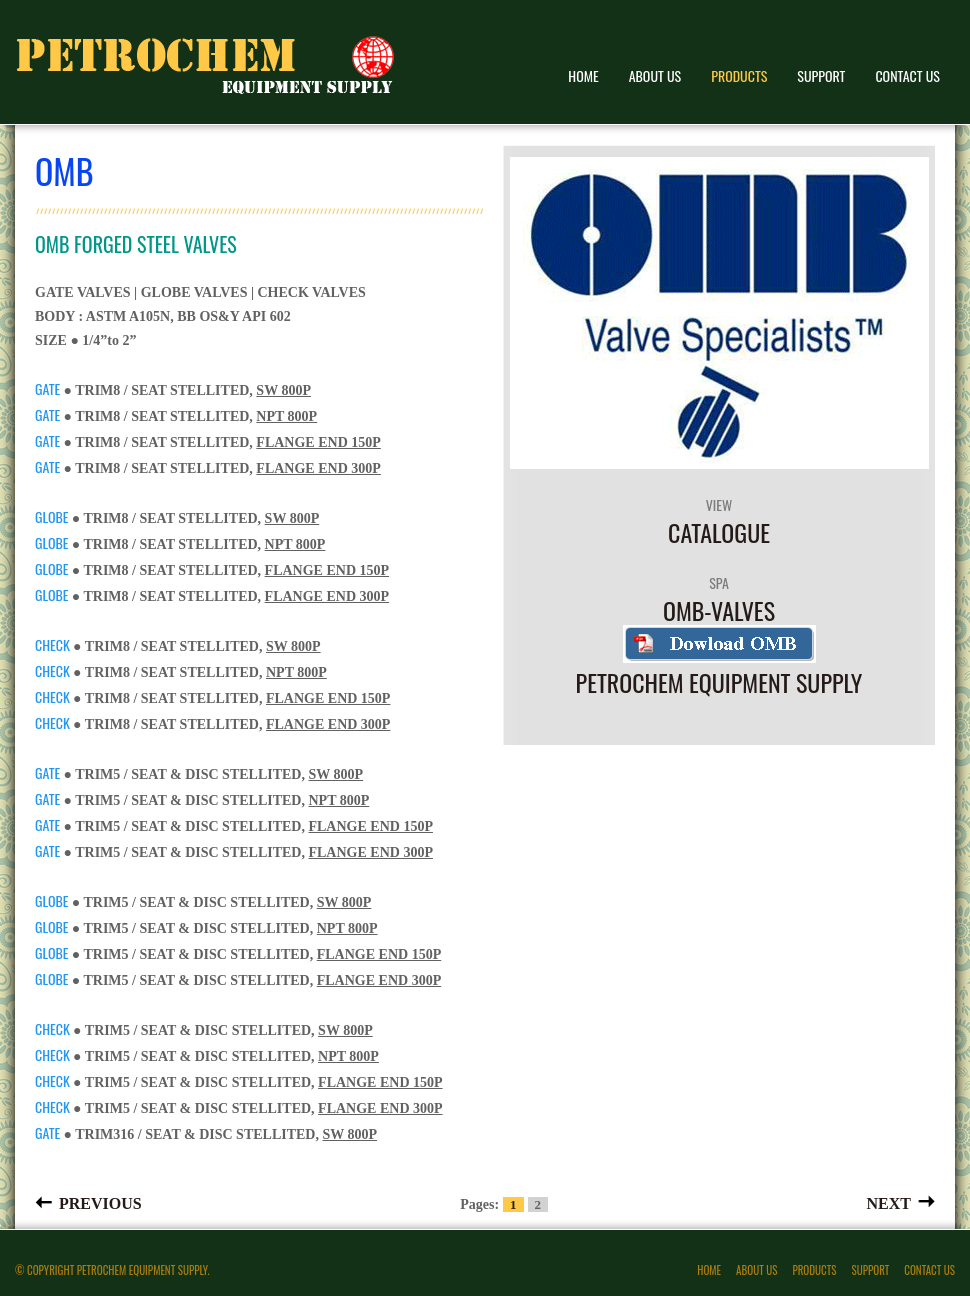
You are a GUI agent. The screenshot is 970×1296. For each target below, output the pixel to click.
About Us (655, 75)
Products (739, 75)
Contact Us (907, 75)
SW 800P (283, 390)
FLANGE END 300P (318, 468)
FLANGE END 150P (318, 442)
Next (889, 1202)
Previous (100, 1202)
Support (821, 75)
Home (583, 75)
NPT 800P (286, 416)
